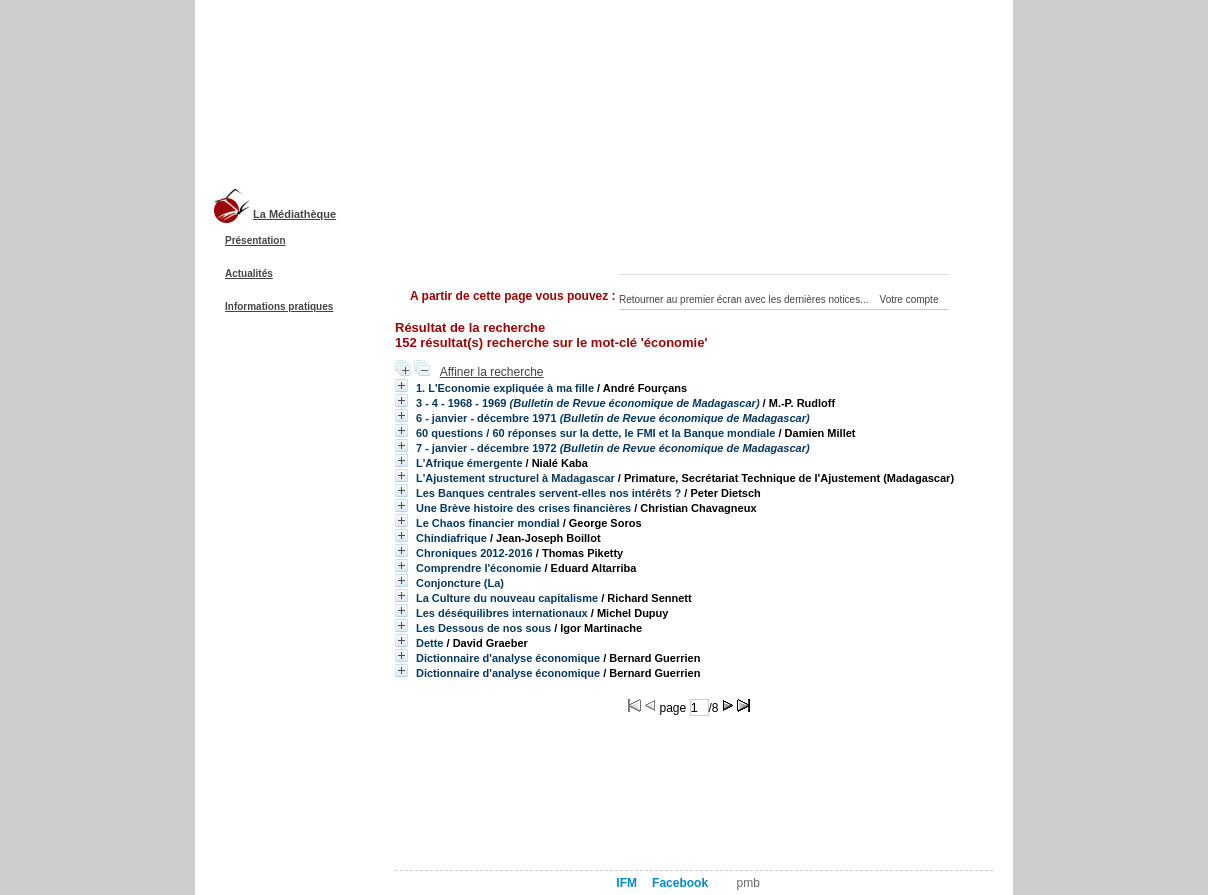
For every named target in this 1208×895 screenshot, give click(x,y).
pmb (748, 883)
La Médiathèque (294, 214)
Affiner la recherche (492, 372)
